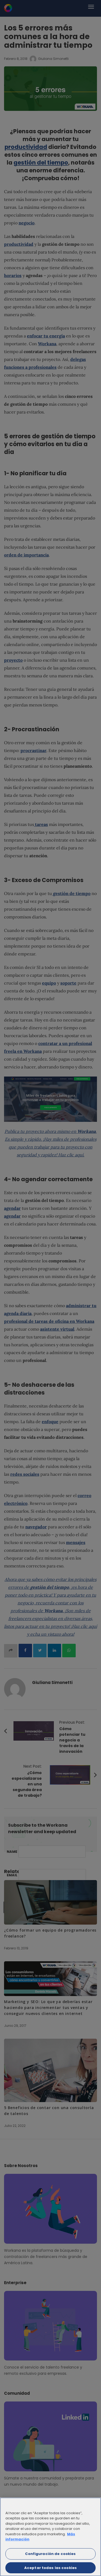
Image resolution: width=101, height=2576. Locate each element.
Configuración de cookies (50, 2557)
